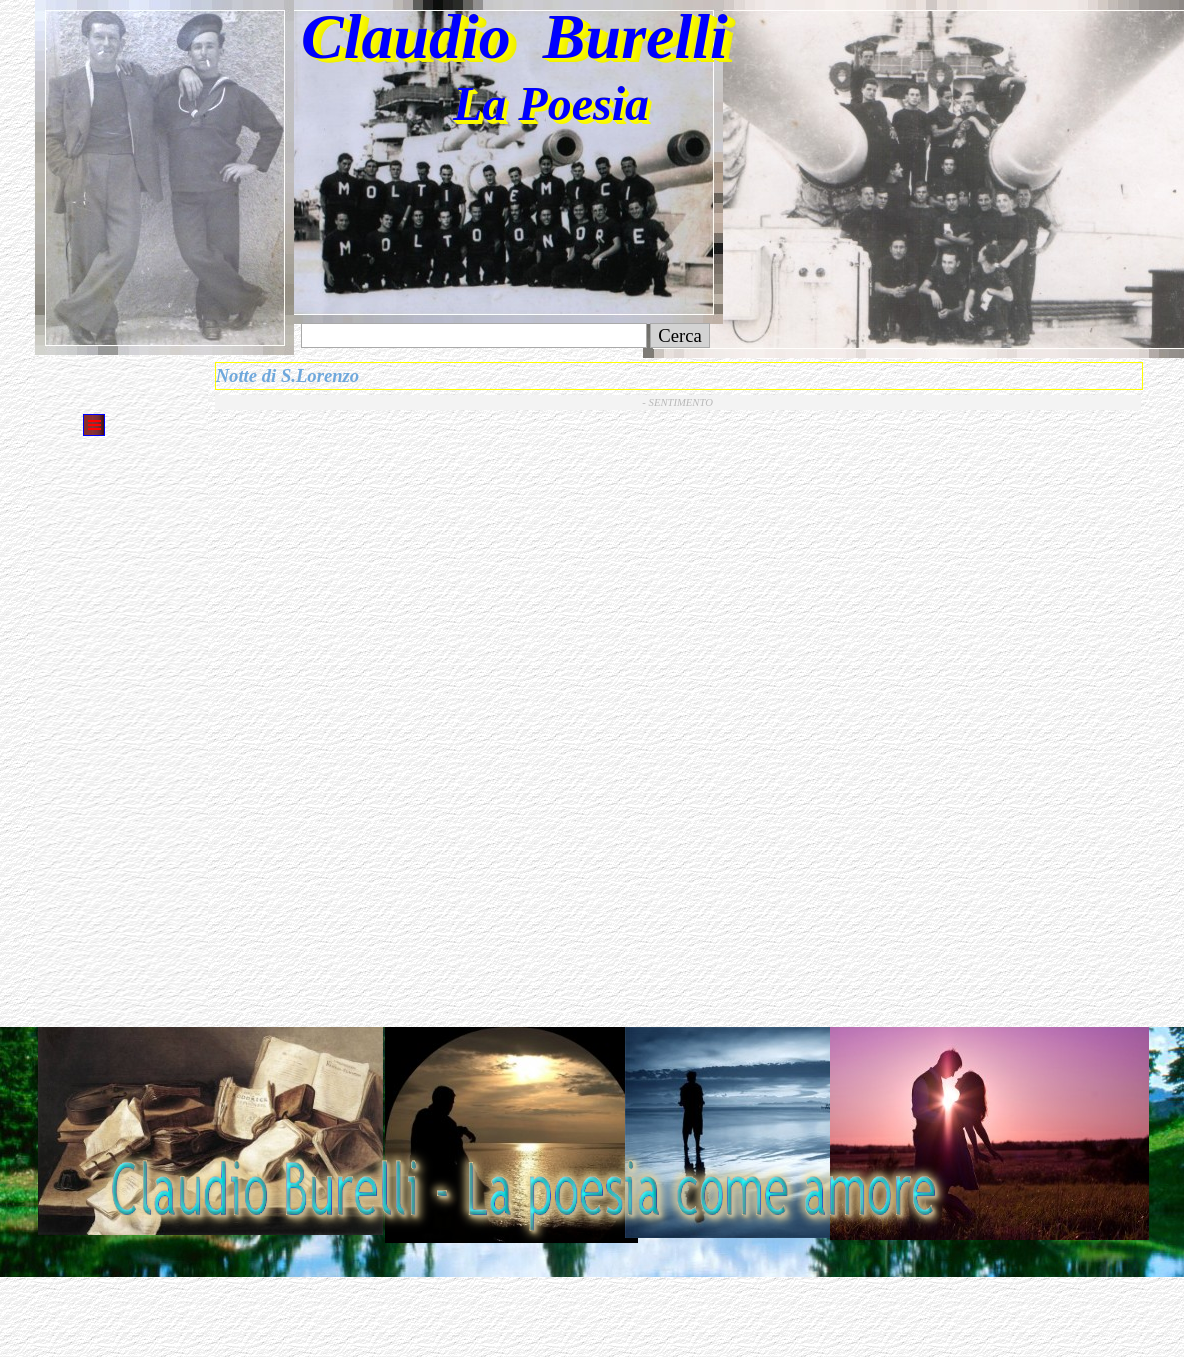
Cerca (680, 335)
